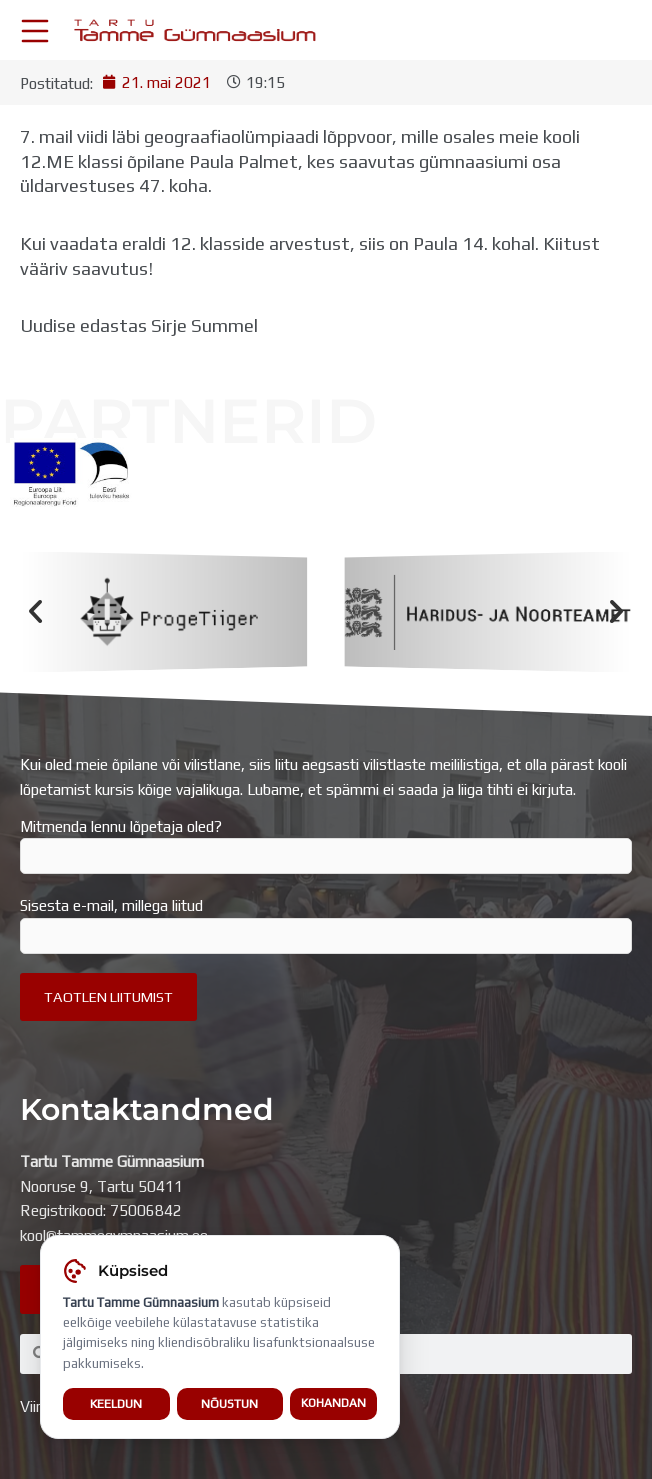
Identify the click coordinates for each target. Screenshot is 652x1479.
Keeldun (116, 1404)
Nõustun (229, 1404)
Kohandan (333, 1404)
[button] (35, 611)
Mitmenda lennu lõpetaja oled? (326, 846)
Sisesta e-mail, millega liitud (326, 925)
